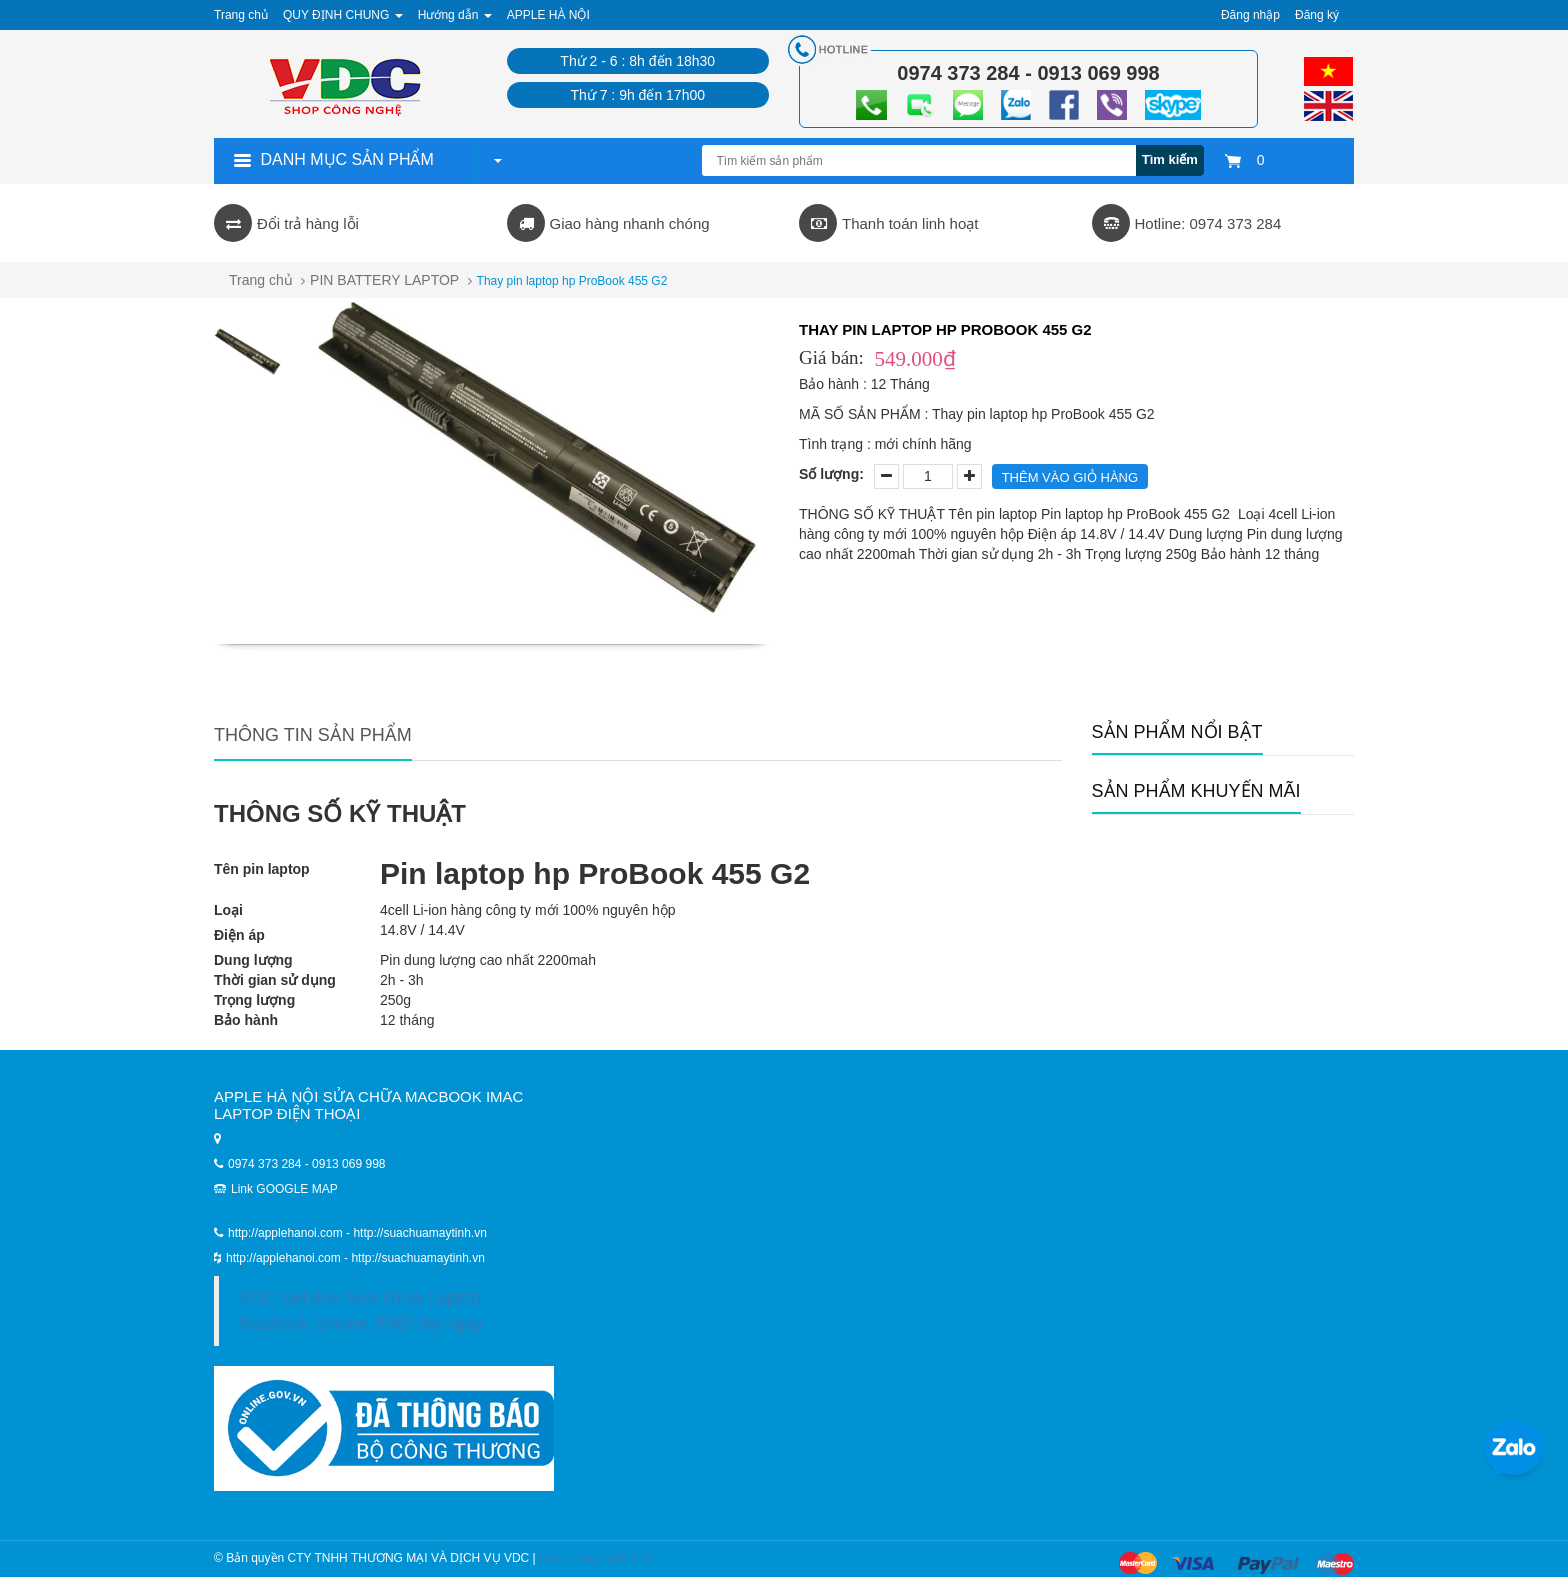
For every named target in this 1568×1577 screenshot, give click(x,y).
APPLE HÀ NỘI (548, 15)
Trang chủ (261, 280)
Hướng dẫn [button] (455, 15)
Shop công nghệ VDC (597, 1558)
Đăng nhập (1250, 15)
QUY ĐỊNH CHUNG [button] (343, 15)
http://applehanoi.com (285, 1258)
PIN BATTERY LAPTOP (384, 280)
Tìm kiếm (1170, 159)
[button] (497, 160)
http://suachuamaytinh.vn (417, 1258)
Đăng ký (1317, 15)
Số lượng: (831, 474)
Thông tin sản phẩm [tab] (313, 735)
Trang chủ (241, 15)
